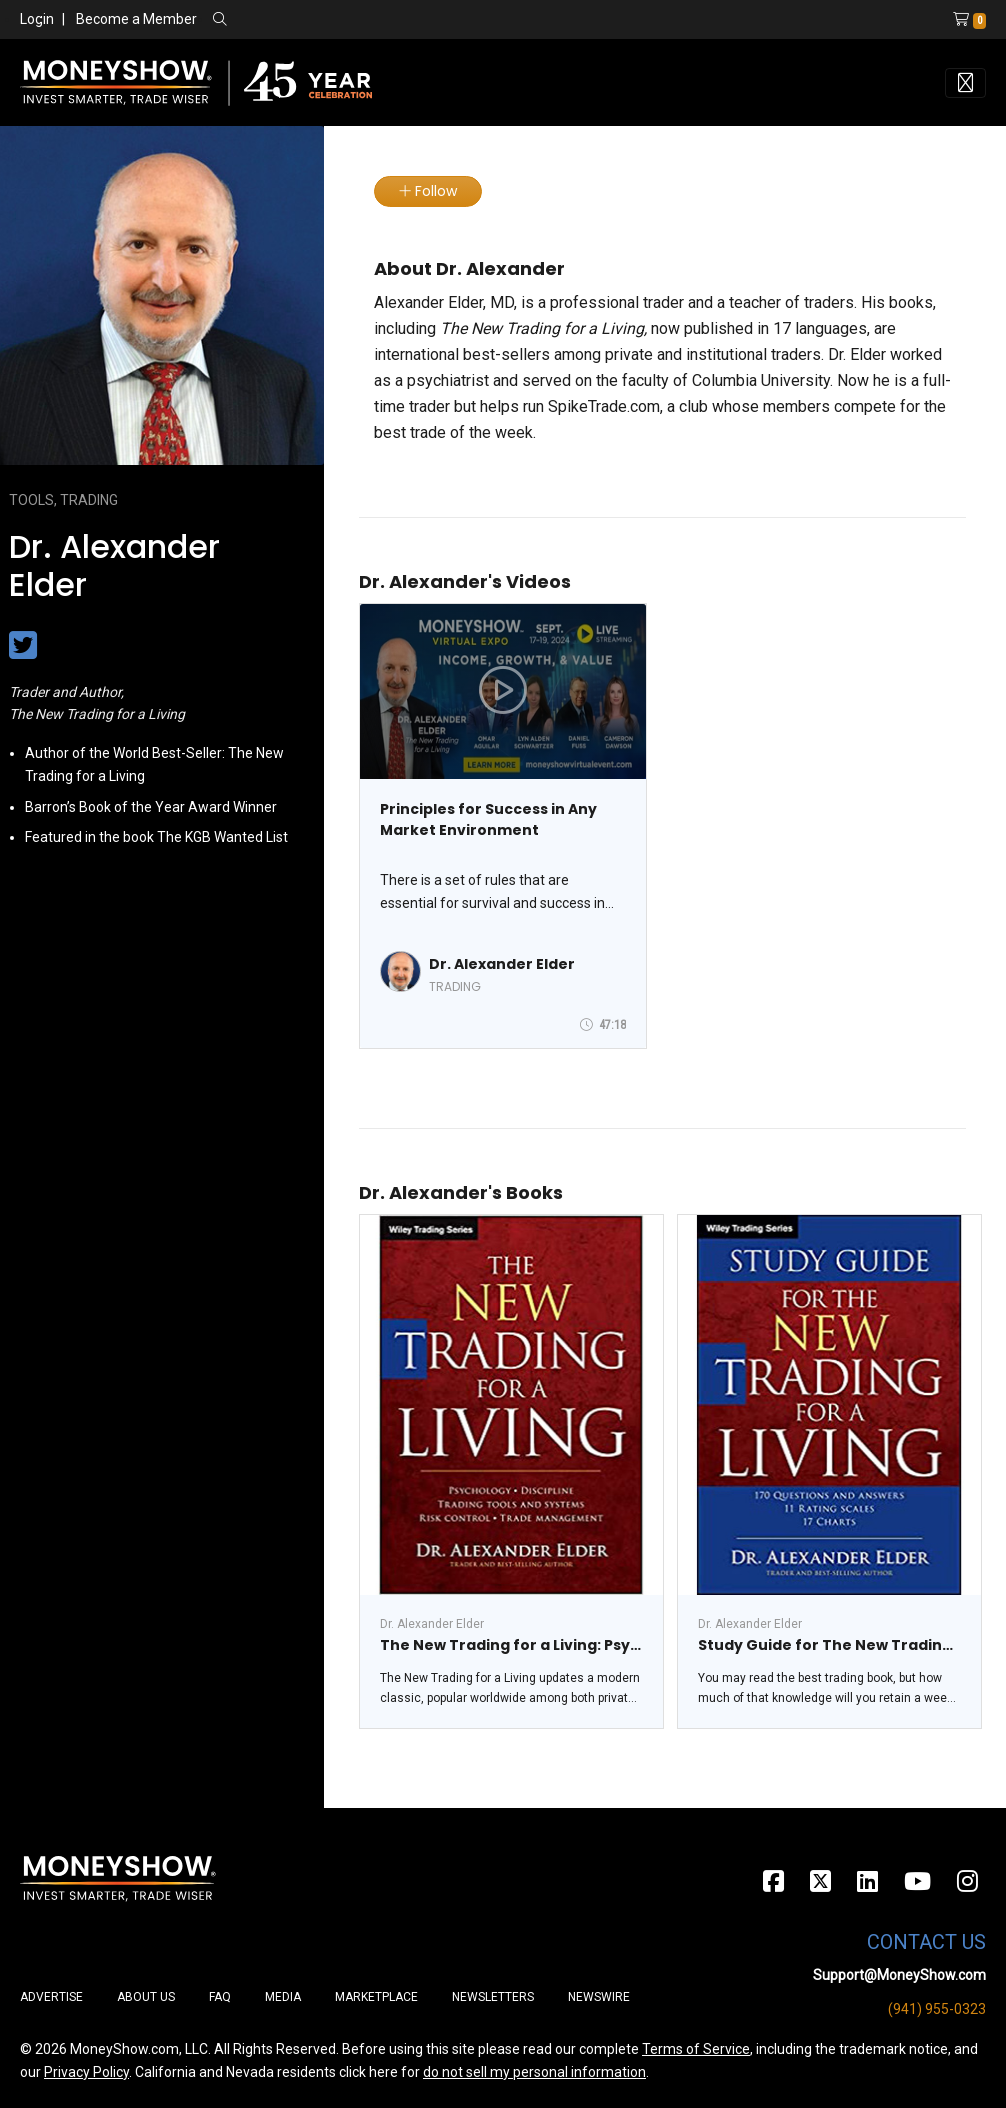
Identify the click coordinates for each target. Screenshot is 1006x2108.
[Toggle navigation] (965, 83)
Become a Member (136, 19)
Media (283, 1997)
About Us (146, 1997)
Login (37, 19)
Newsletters (493, 1997)
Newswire (599, 1997)
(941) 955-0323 (937, 2009)
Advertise (51, 1997)
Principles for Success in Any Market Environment (488, 819)
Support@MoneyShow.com (899, 1975)
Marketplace (376, 1997)
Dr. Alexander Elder (502, 964)
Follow (428, 191)
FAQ (220, 1997)
